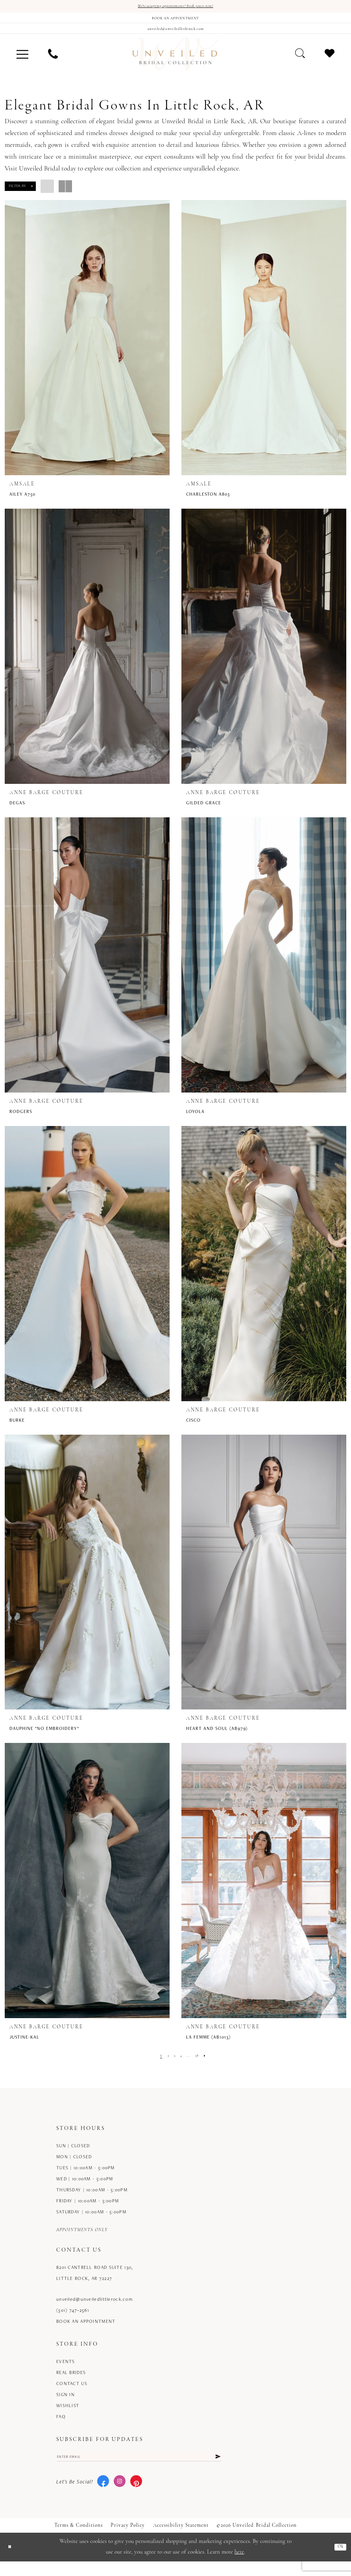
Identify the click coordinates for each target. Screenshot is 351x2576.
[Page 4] (180, 2066)
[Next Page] (212, 2066)
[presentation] (87, 347)
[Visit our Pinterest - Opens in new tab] (136, 2495)
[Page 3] (172, 2066)
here (239, 2567)
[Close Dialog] (11, 2562)
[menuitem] (22, 64)
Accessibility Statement (181, 2540)
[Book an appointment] (175, 22)
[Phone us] (53, 64)
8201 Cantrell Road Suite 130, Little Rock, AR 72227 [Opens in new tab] (94, 2282)
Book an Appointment (86, 2331)
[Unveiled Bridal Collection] (175, 64)
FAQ (61, 2427)
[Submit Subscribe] (217, 2468)
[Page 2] (163, 2066)
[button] (22, 64)
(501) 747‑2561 (72, 2320)
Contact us (71, 2393)
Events (65, 2371)
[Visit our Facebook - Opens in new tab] (103, 2495)
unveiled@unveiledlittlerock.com (94, 2309)
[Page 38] (201, 2066)
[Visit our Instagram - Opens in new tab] (120, 2495)
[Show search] (300, 63)
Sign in (65, 2404)
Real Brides (71, 2382)
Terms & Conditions (78, 2540)
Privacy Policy (128, 2540)
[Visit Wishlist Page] (329, 63)
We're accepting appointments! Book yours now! (175, 7)
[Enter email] (139, 2468)
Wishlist (67, 2416)
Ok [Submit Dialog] (338, 2562)
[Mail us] (175, 36)
